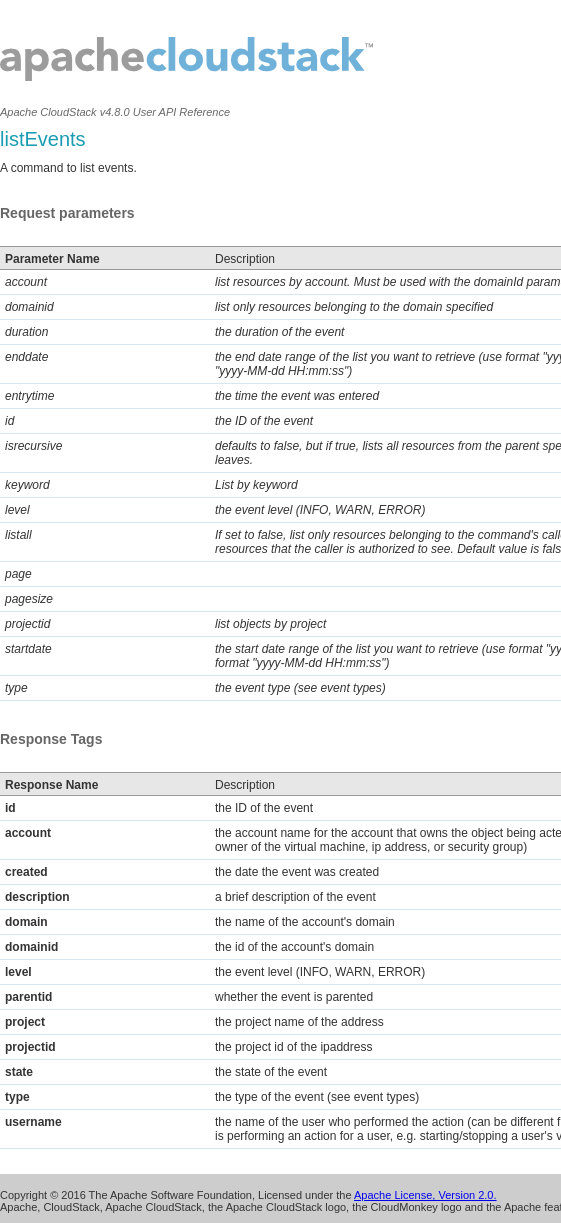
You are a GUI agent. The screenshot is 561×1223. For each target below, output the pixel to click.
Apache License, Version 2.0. (425, 1195)
